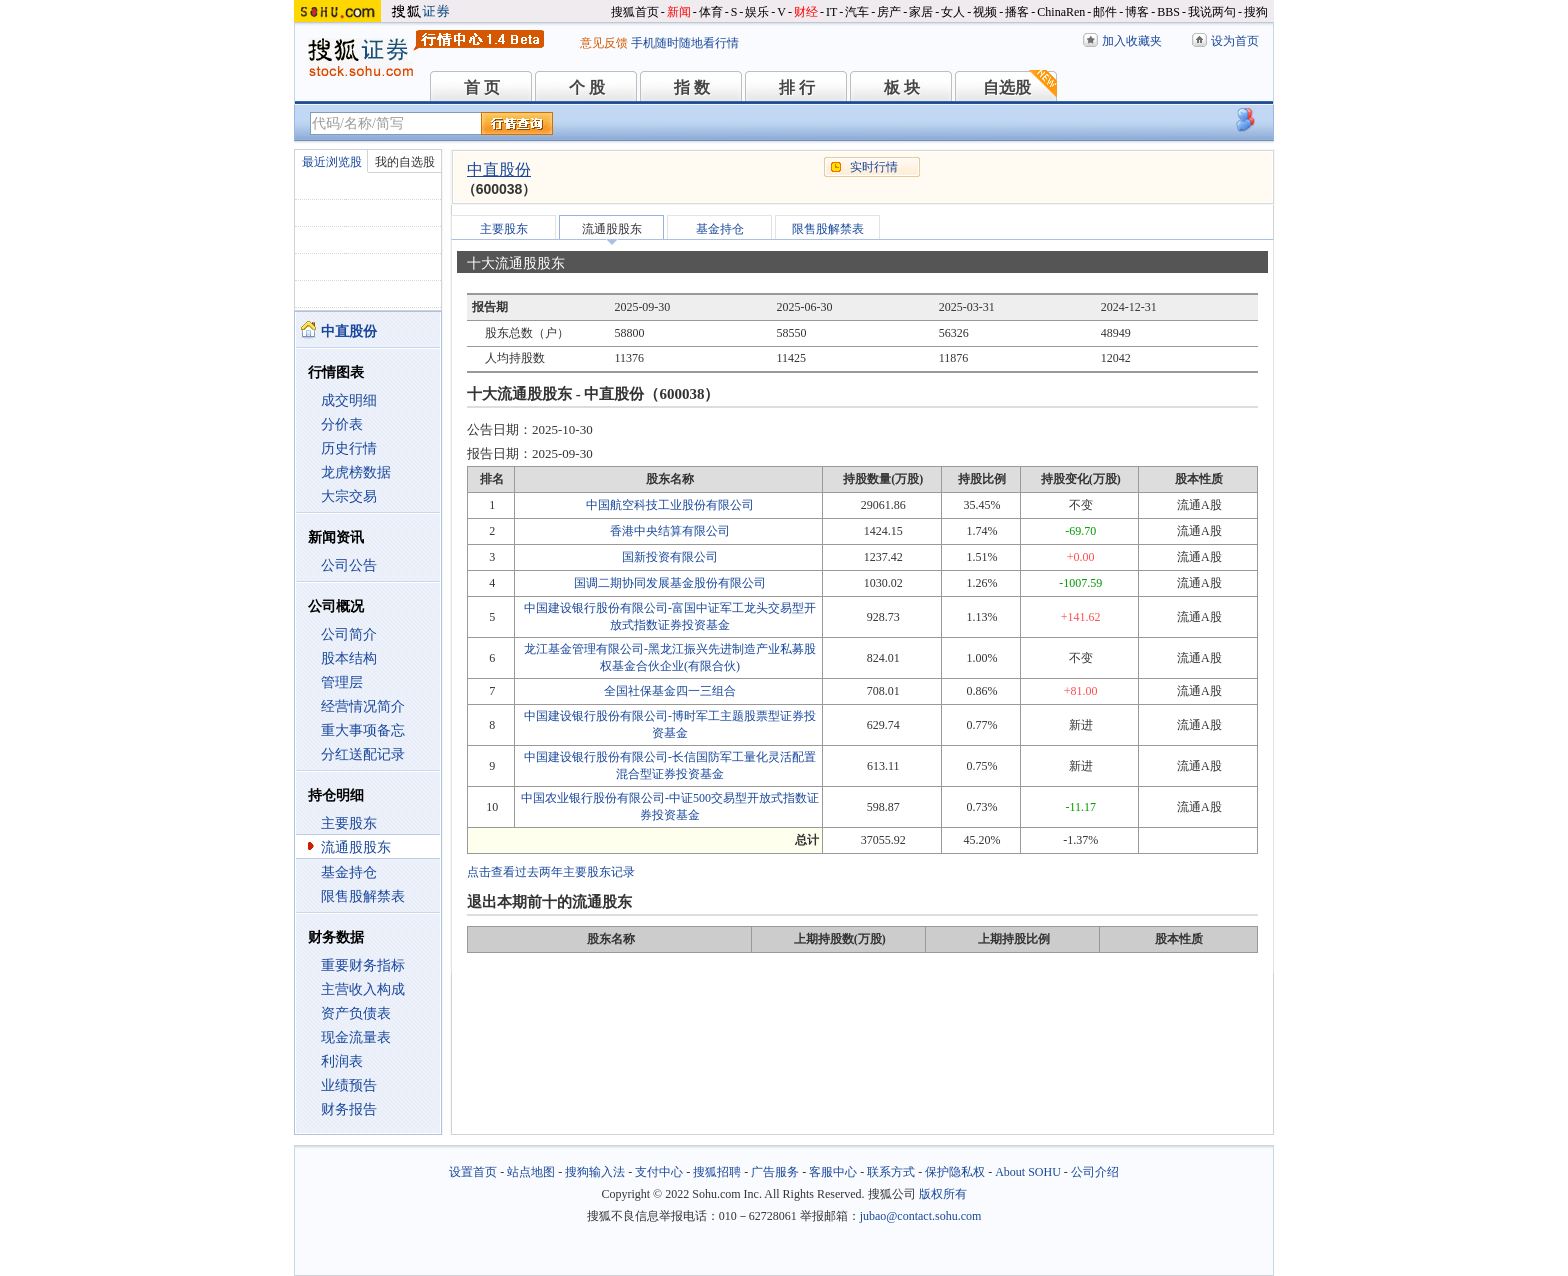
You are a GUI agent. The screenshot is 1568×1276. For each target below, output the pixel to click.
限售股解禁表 (363, 896)
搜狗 (1256, 12)
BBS (1168, 12)
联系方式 (891, 1172)
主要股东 (349, 823)
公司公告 (349, 565)
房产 (889, 12)
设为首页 (1235, 41)
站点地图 (531, 1172)
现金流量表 (356, 1037)
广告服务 (775, 1172)
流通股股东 (356, 847)
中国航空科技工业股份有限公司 (670, 505)
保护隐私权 (955, 1172)
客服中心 (833, 1172)
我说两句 (1212, 12)
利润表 (342, 1061)
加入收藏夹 (1132, 41)
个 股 (587, 87)
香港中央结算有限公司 (670, 531)
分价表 (342, 424)
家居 (921, 12)
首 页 (482, 87)
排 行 (797, 87)
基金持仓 (349, 872)
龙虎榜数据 (356, 472)
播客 (1017, 12)
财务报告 (349, 1109)
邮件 (1105, 12)
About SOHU (1028, 1172)
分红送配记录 (363, 754)
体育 (711, 12)
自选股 (1007, 87)
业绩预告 (349, 1085)
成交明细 (349, 400)
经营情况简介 (363, 706)
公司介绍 (1095, 1172)
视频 (985, 12)
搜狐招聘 (717, 1172)
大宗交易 (349, 496)
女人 (953, 12)
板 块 (902, 87)
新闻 (679, 12)
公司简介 (349, 634)
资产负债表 (356, 1013)
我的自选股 (405, 162)
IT (831, 12)
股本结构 (349, 658)
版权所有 (943, 1194)
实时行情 (874, 167)
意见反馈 (604, 43)
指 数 (692, 87)
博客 (1137, 12)
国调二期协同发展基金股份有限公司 (670, 583)
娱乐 (757, 12)
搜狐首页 (635, 12)
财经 (806, 12)
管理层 (342, 682)
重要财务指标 (363, 965)
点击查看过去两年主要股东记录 (551, 872)
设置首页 (473, 1172)
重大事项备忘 (363, 730)
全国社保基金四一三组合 (670, 691)
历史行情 (349, 448)
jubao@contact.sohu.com (921, 1216)
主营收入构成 (363, 989)
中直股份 (499, 169)
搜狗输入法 (595, 1172)
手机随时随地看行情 (685, 43)
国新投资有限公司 (670, 557)
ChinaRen (1061, 12)
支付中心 (659, 1172)
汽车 (857, 12)
